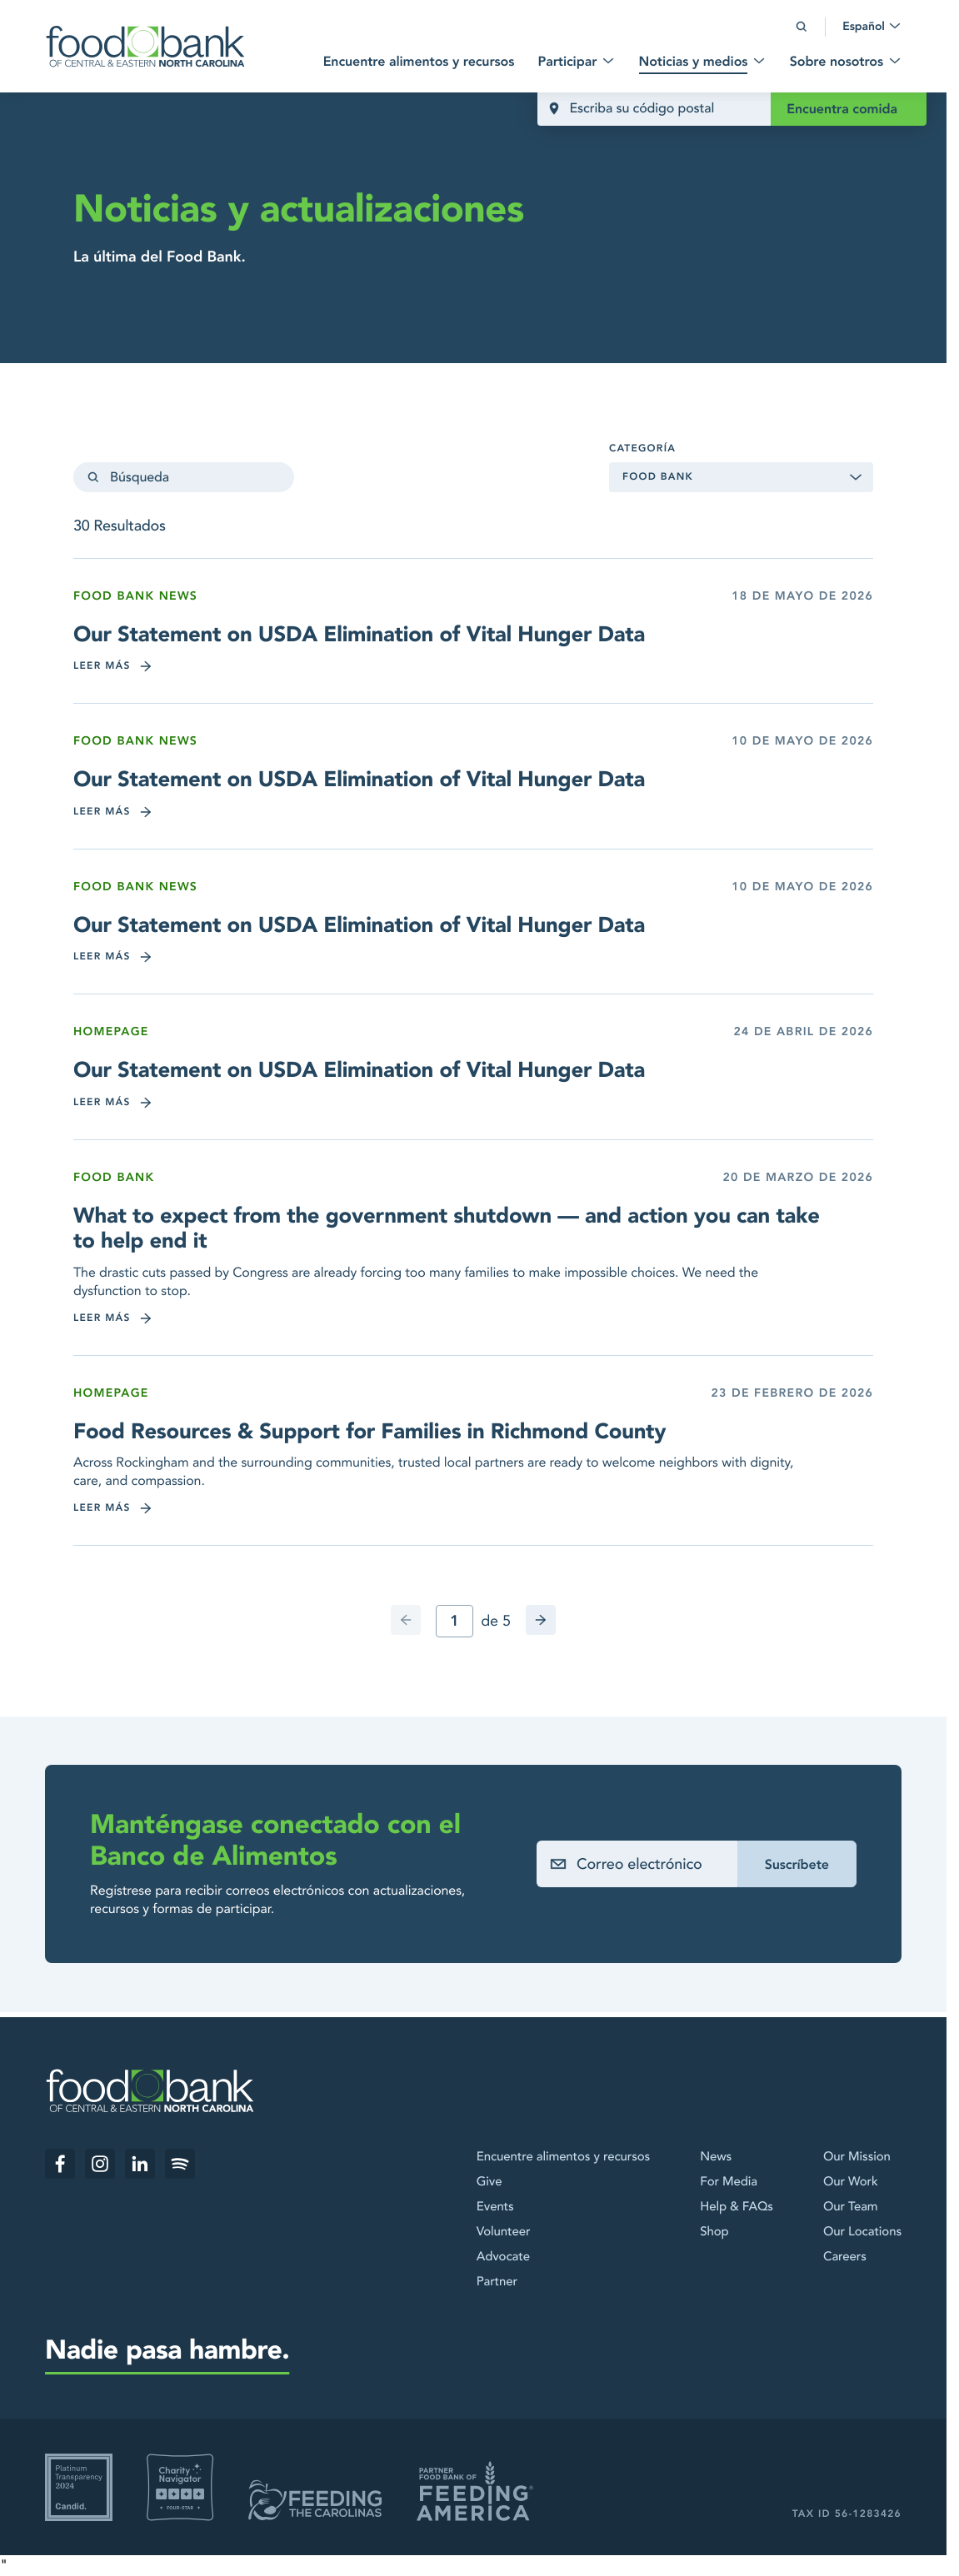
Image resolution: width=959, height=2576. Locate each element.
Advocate (503, 2257)
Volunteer (504, 2232)
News (716, 2157)
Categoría (642, 449)
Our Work (850, 2182)
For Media (728, 2182)
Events (495, 2207)
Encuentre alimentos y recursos (563, 2157)
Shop (714, 2232)
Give (489, 2182)
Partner (497, 2282)
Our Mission (857, 2157)
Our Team (850, 2207)
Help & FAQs (736, 2207)
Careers (845, 2257)
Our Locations (862, 2232)
